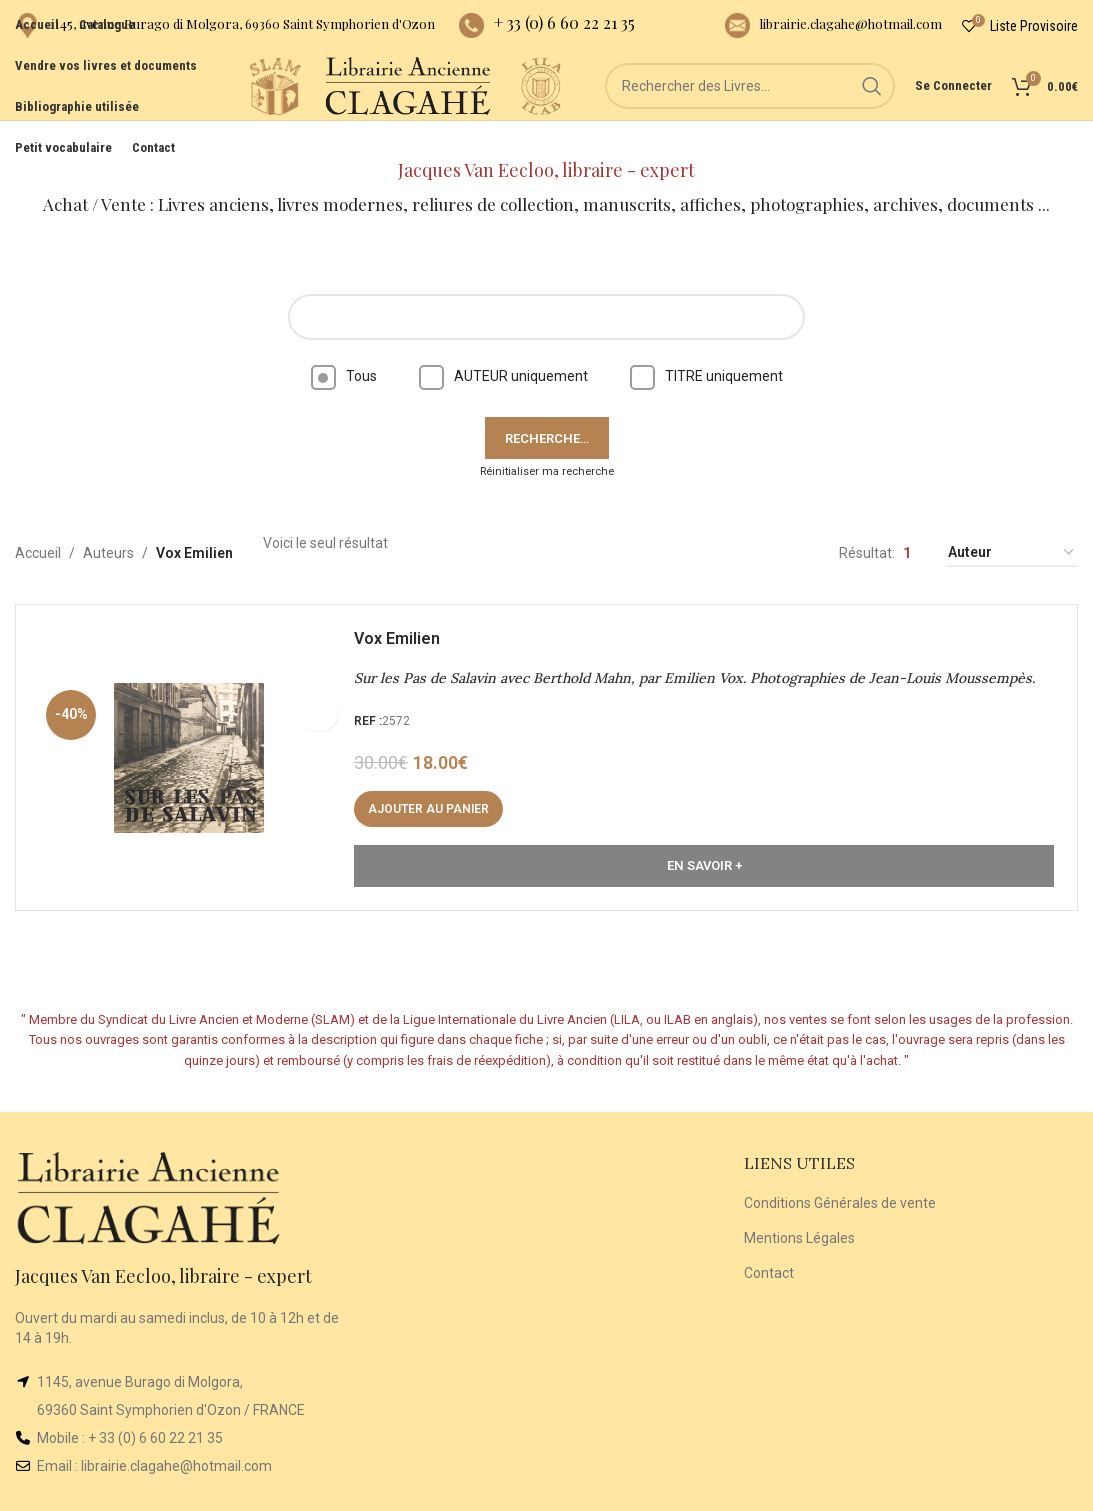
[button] (435, 788)
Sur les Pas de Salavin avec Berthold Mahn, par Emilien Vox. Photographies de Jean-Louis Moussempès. (701, 657)
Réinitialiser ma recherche (547, 443)
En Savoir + (704, 844)
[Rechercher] (750, 110)
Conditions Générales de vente (840, 1175)
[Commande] (1012, 525)
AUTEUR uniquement (503, 348)
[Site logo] (200, 109)
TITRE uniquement (706, 348)
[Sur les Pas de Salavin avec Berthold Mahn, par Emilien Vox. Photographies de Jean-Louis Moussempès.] (196, 736)
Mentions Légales (799, 1210)
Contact (769, 1244)
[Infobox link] (225, 30)
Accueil (38, 525)
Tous (344, 348)
